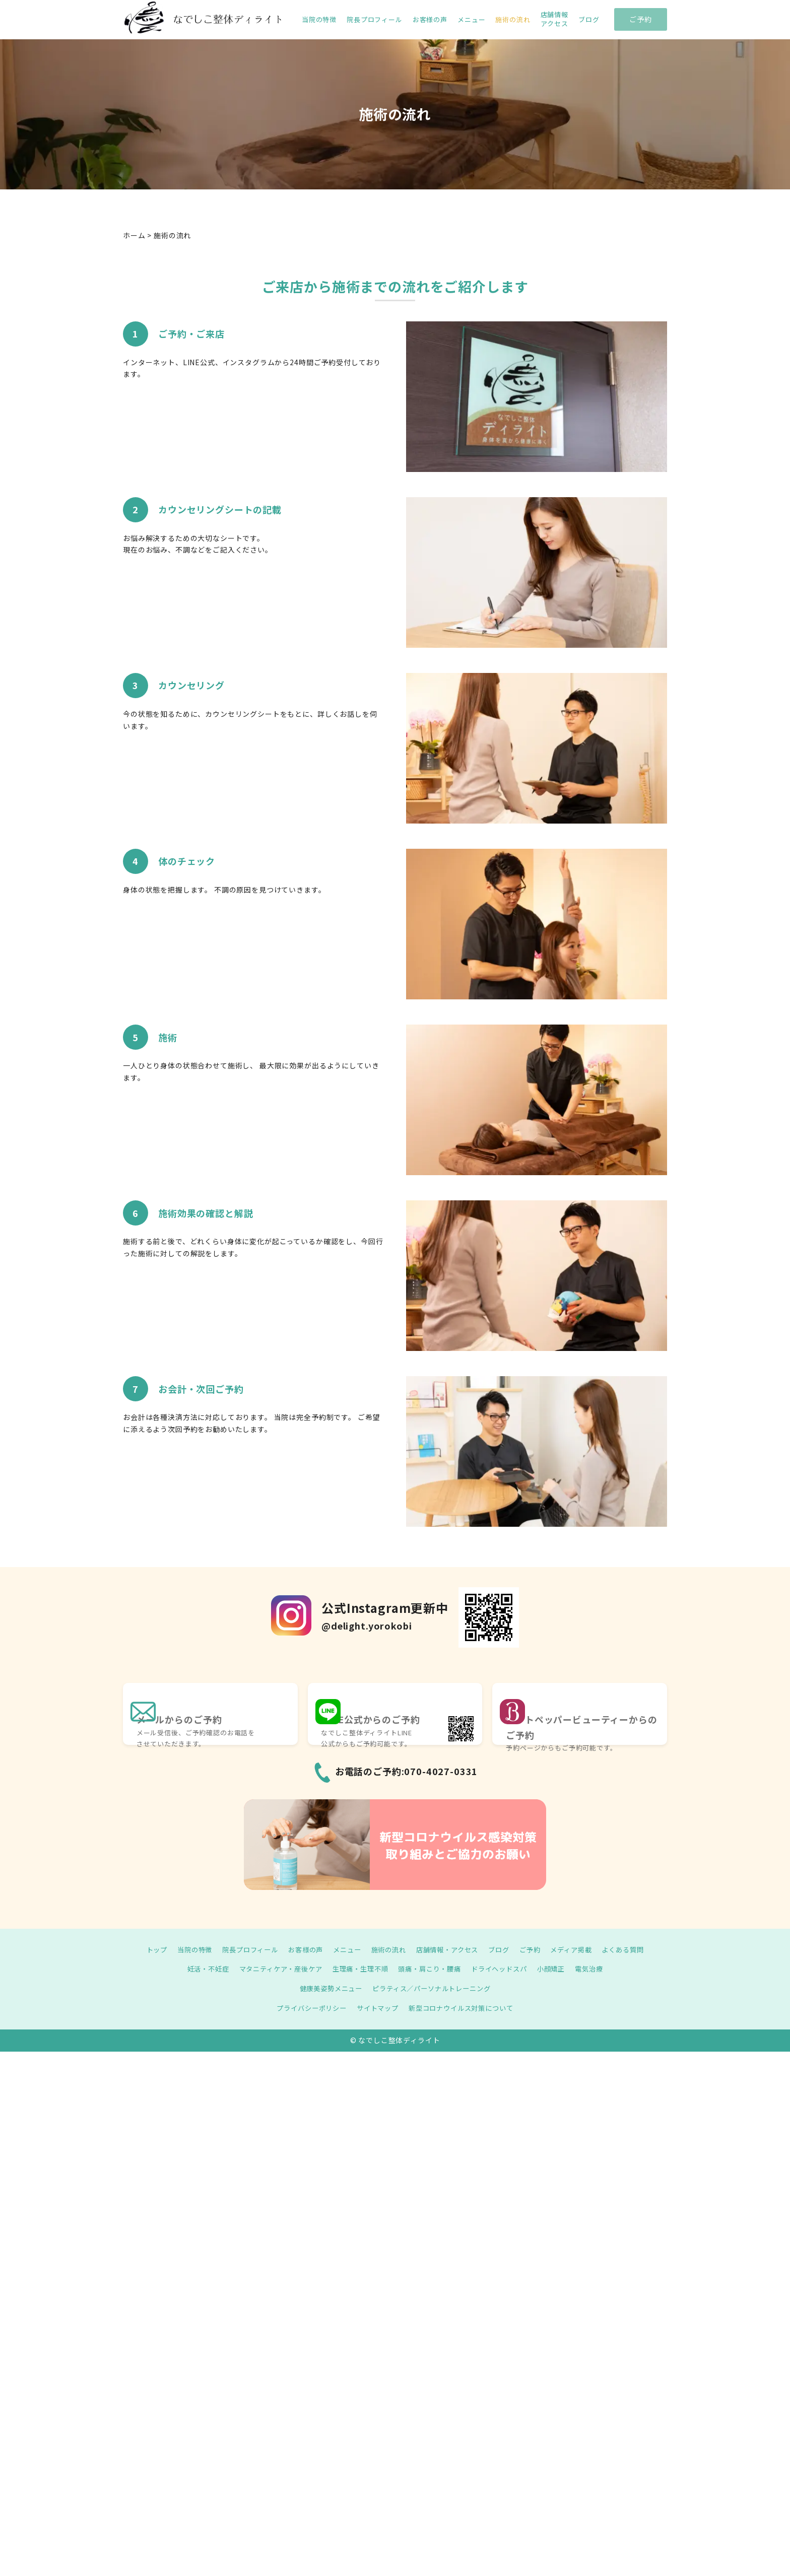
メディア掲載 (581, 1949)
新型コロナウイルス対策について (465, 2008)
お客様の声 (430, 19)
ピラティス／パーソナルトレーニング (433, 1988)
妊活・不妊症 (196, 1968)
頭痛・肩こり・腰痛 (432, 1968)
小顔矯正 (560, 1968)
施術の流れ (512, 19)
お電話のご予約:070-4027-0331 (406, 1771)
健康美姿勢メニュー (327, 1988)
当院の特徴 (319, 19)
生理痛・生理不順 (358, 1968)
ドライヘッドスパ (506, 1968)
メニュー (471, 19)
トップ (143, 1949)
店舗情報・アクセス (450, 1949)
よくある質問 (635, 1949)
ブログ (589, 19)
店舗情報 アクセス (554, 19)
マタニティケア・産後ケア (273, 1968)
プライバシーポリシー (306, 2008)
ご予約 (640, 19)
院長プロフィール (375, 19)
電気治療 (601, 1968)
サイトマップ (376, 2008)
